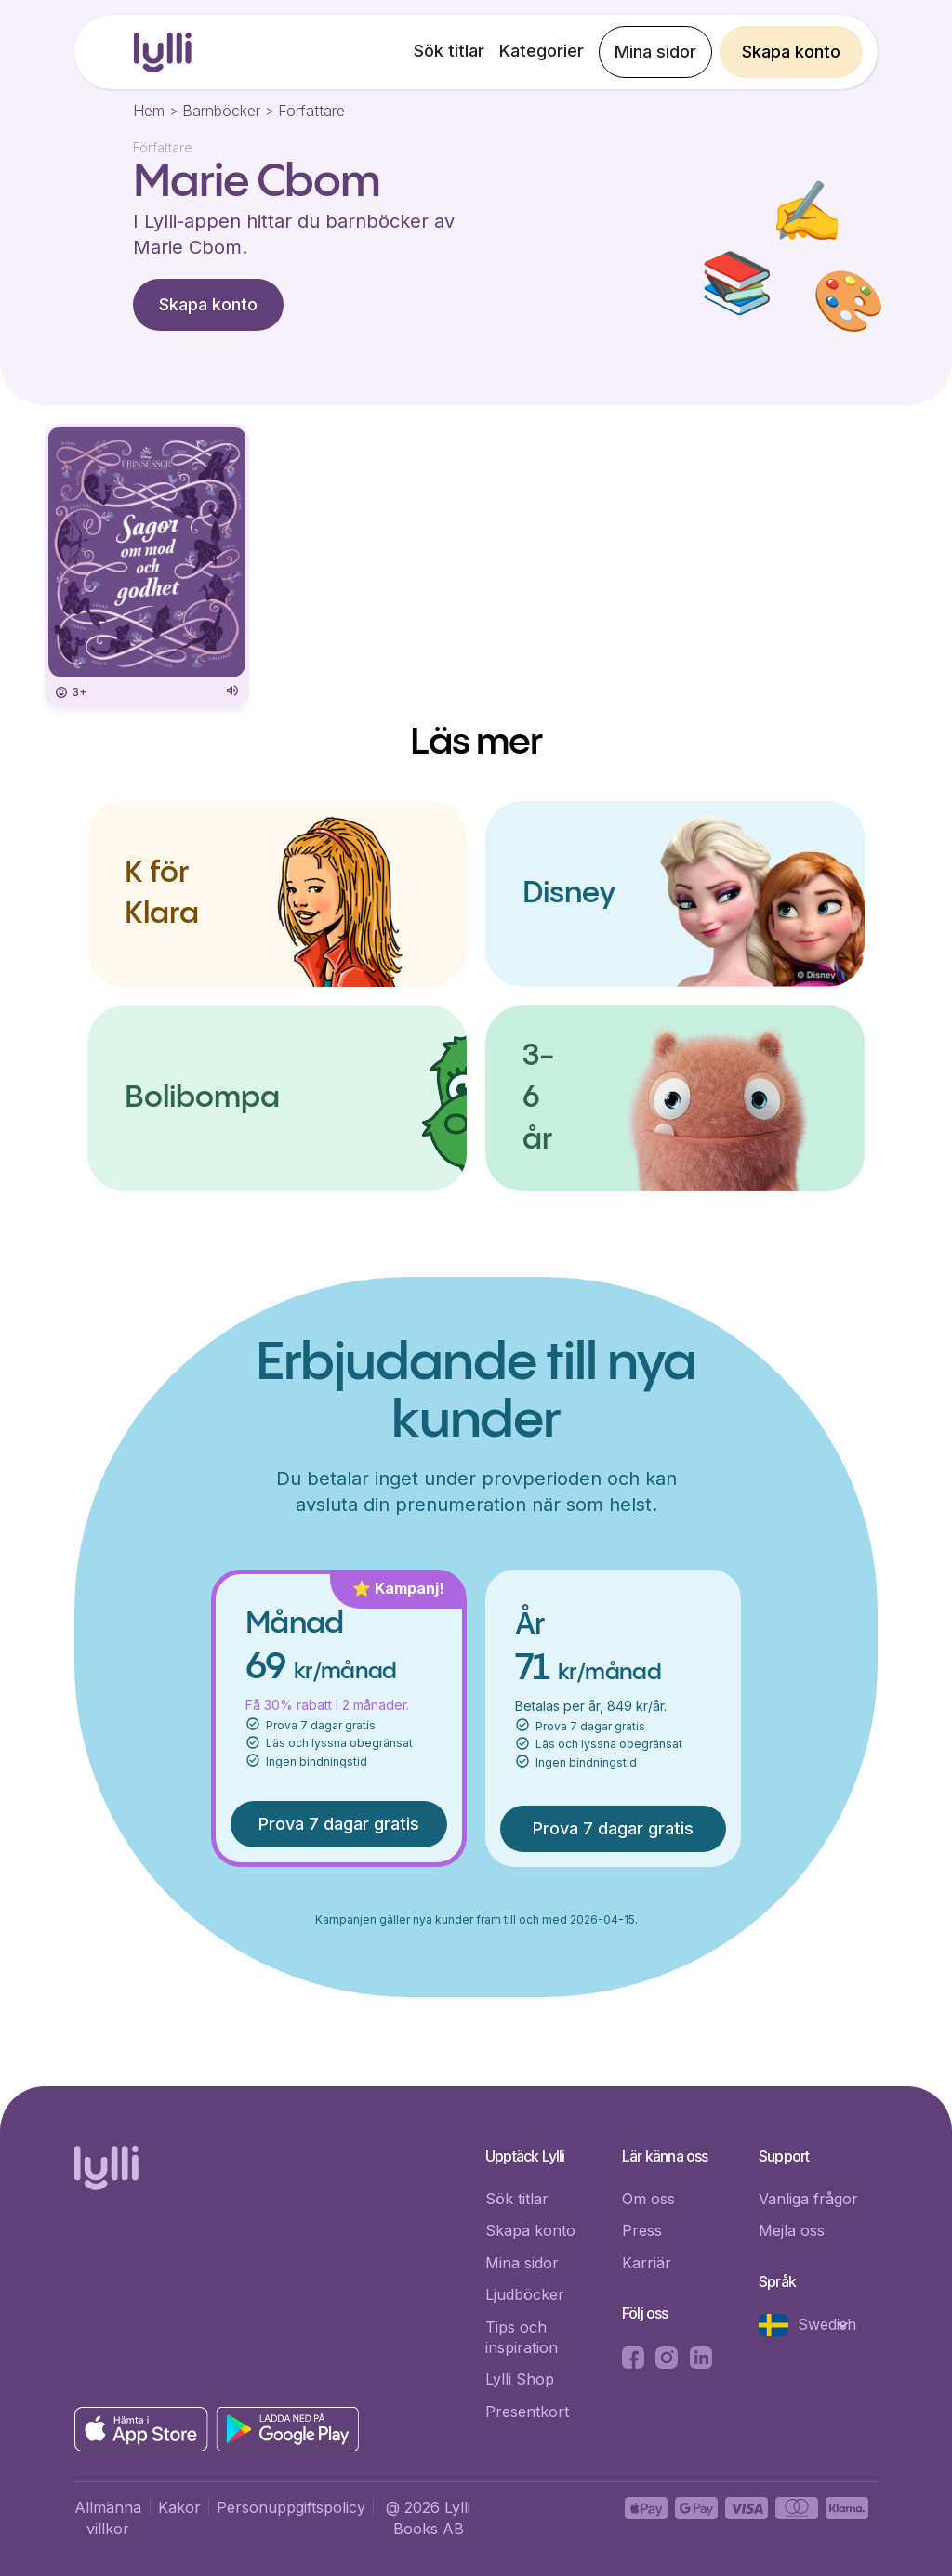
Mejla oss (792, 2230)
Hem (149, 110)
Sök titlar (449, 50)
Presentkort (527, 2411)
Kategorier (541, 50)
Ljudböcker (524, 2294)
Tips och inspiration (521, 2337)
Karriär (646, 2263)
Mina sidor (655, 51)
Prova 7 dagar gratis (338, 1823)
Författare (311, 110)
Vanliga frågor (808, 2198)
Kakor (179, 2507)
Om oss (648, 2198)
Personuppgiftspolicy (291, 2507)
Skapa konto (791, 51)
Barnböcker (221, 110)
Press (642, 2230)
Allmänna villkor (107, 2517)
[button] (813, 2325)
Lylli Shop (519, 2379)
